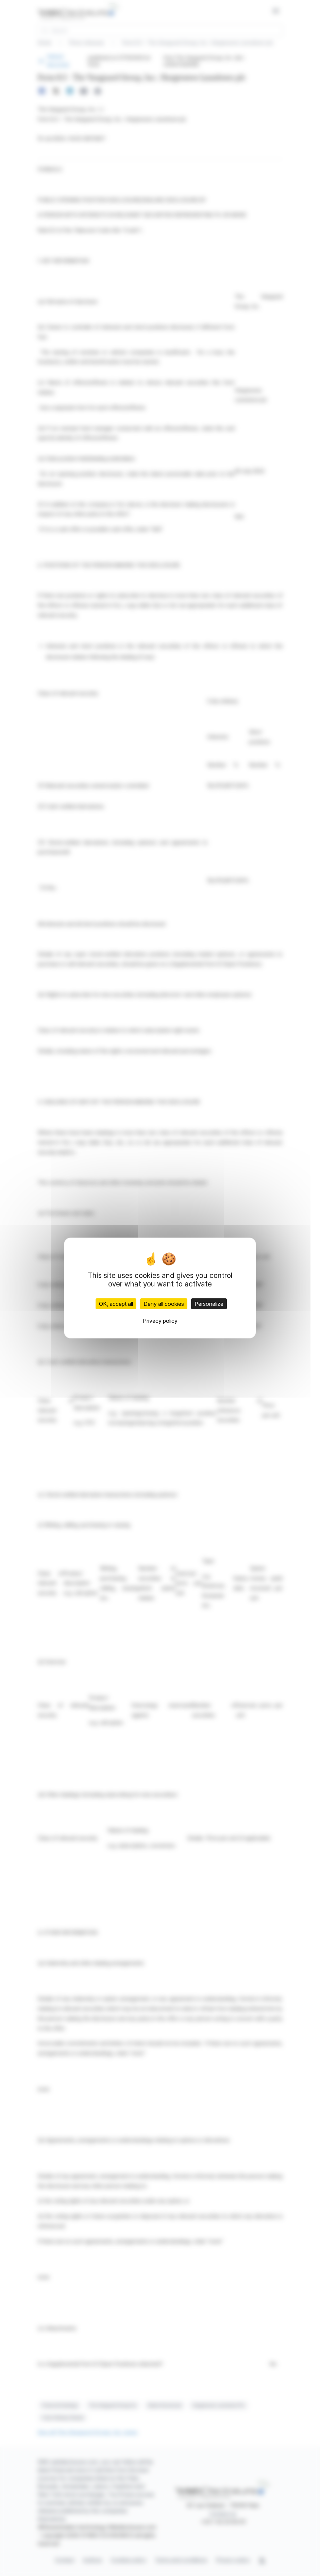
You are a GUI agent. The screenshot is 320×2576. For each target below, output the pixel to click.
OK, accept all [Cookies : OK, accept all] (116, 1303)
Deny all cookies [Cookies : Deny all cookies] (164, 1303)
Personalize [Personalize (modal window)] (209, 1303)
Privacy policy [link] (160, 1320)
